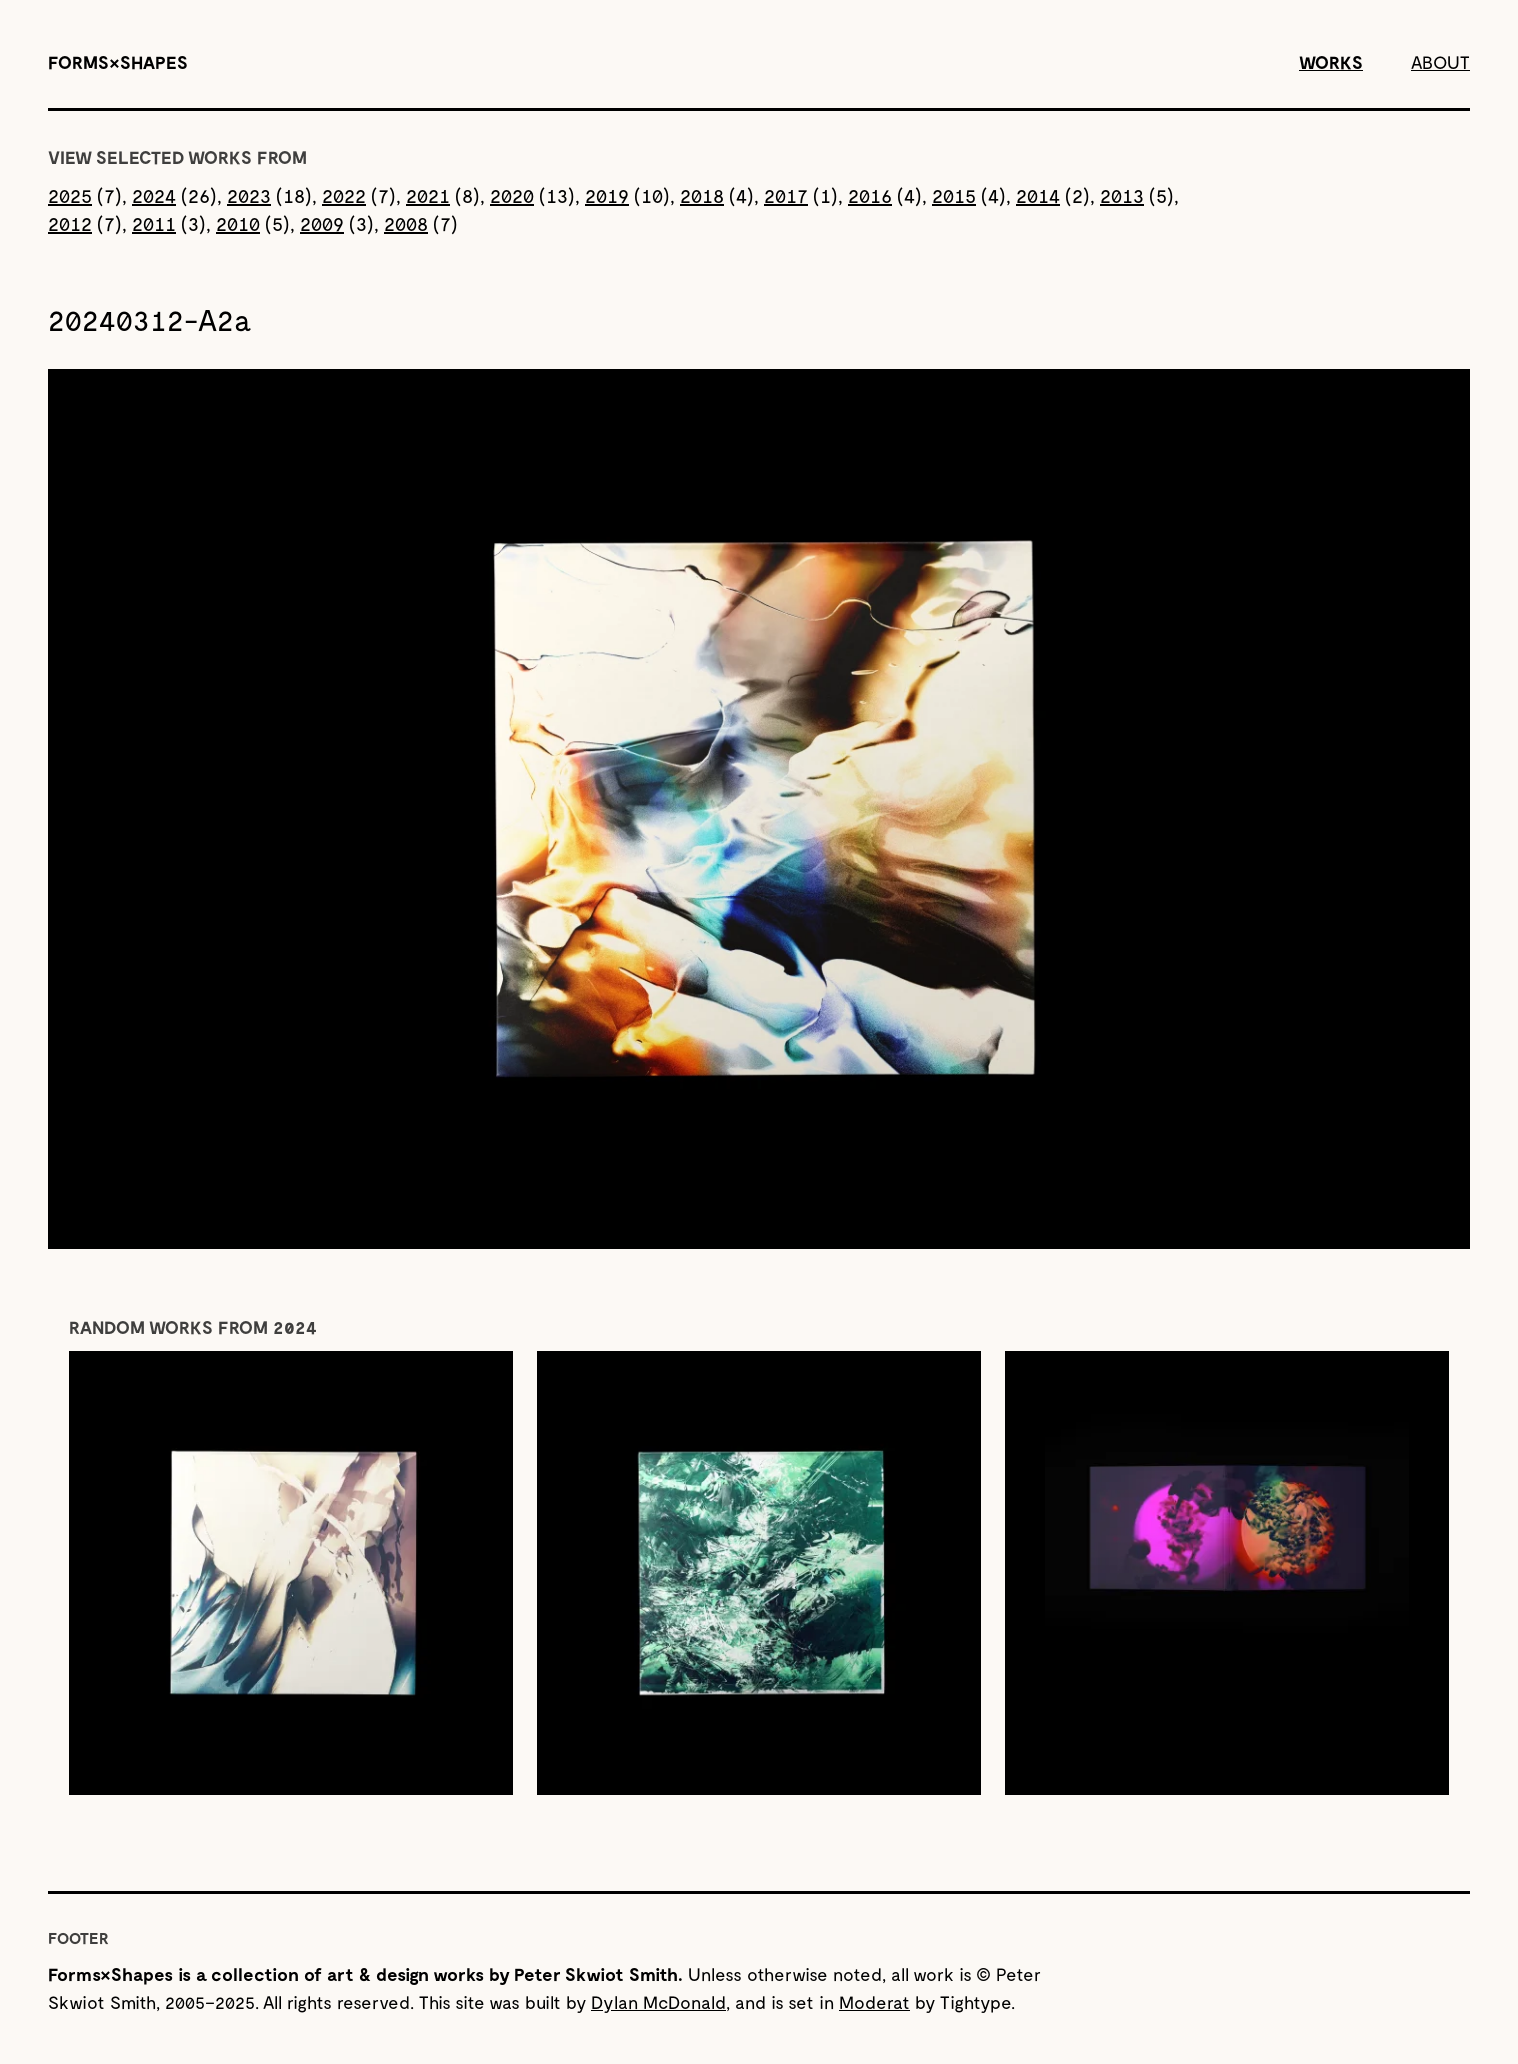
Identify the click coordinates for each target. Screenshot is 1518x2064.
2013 (1122, 195)
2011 (154, 223)
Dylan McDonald (658, 2002)
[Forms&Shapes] (118, 62)
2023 (249, 195)
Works (1331, 62)
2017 (786, 195)
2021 (428, 195)
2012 (70, 223)
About (1440, 62)
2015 (954, 195)
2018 (702, 195)
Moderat (874, 2002)
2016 (870, 195)
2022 (344, 195)
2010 (238, 223)
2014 (1038, 195)
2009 (322, 223)
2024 (154, 195)
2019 (607, 195)
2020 (512, 195)
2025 (70, 195)
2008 (406, 223)
